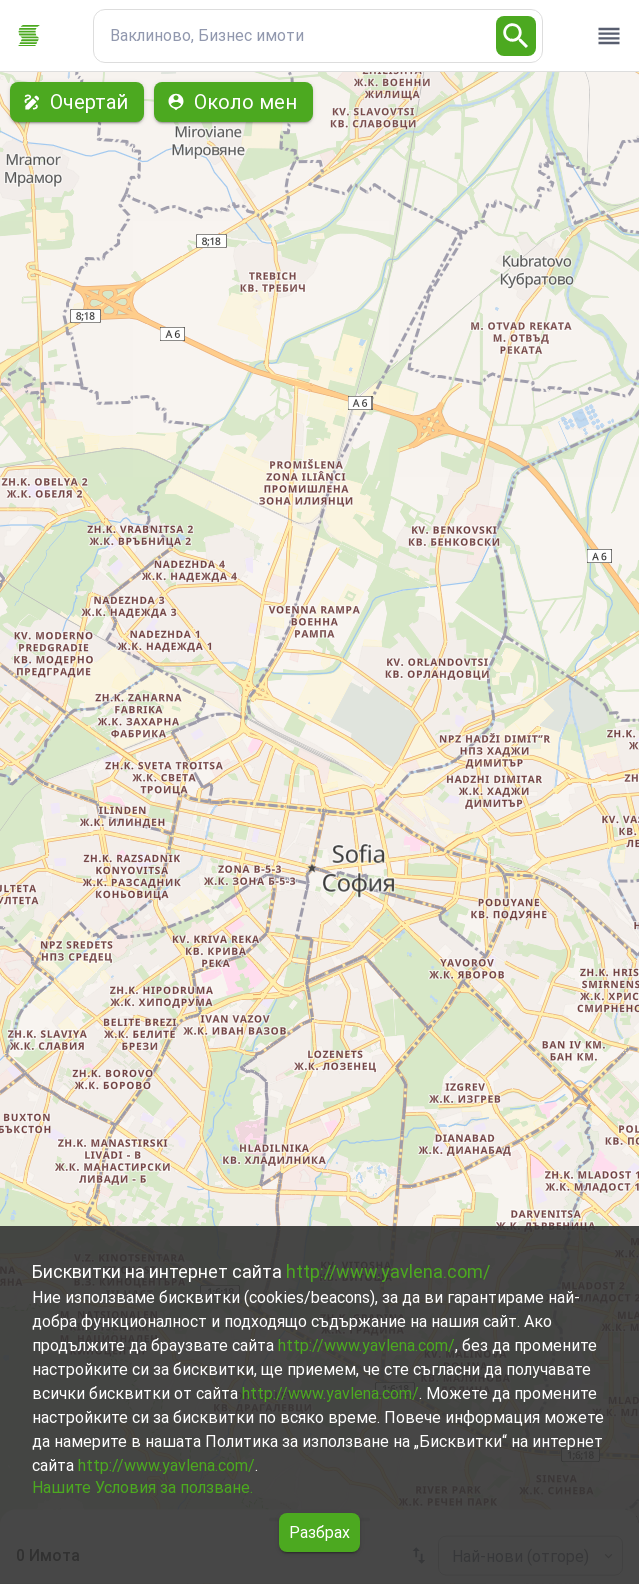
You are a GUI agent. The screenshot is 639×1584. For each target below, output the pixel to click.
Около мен (233, 102)
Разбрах (319, 1532)
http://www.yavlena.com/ (388, 1271)
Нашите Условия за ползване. (142, 1487)
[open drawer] (609, 36)
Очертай (77, 102)
